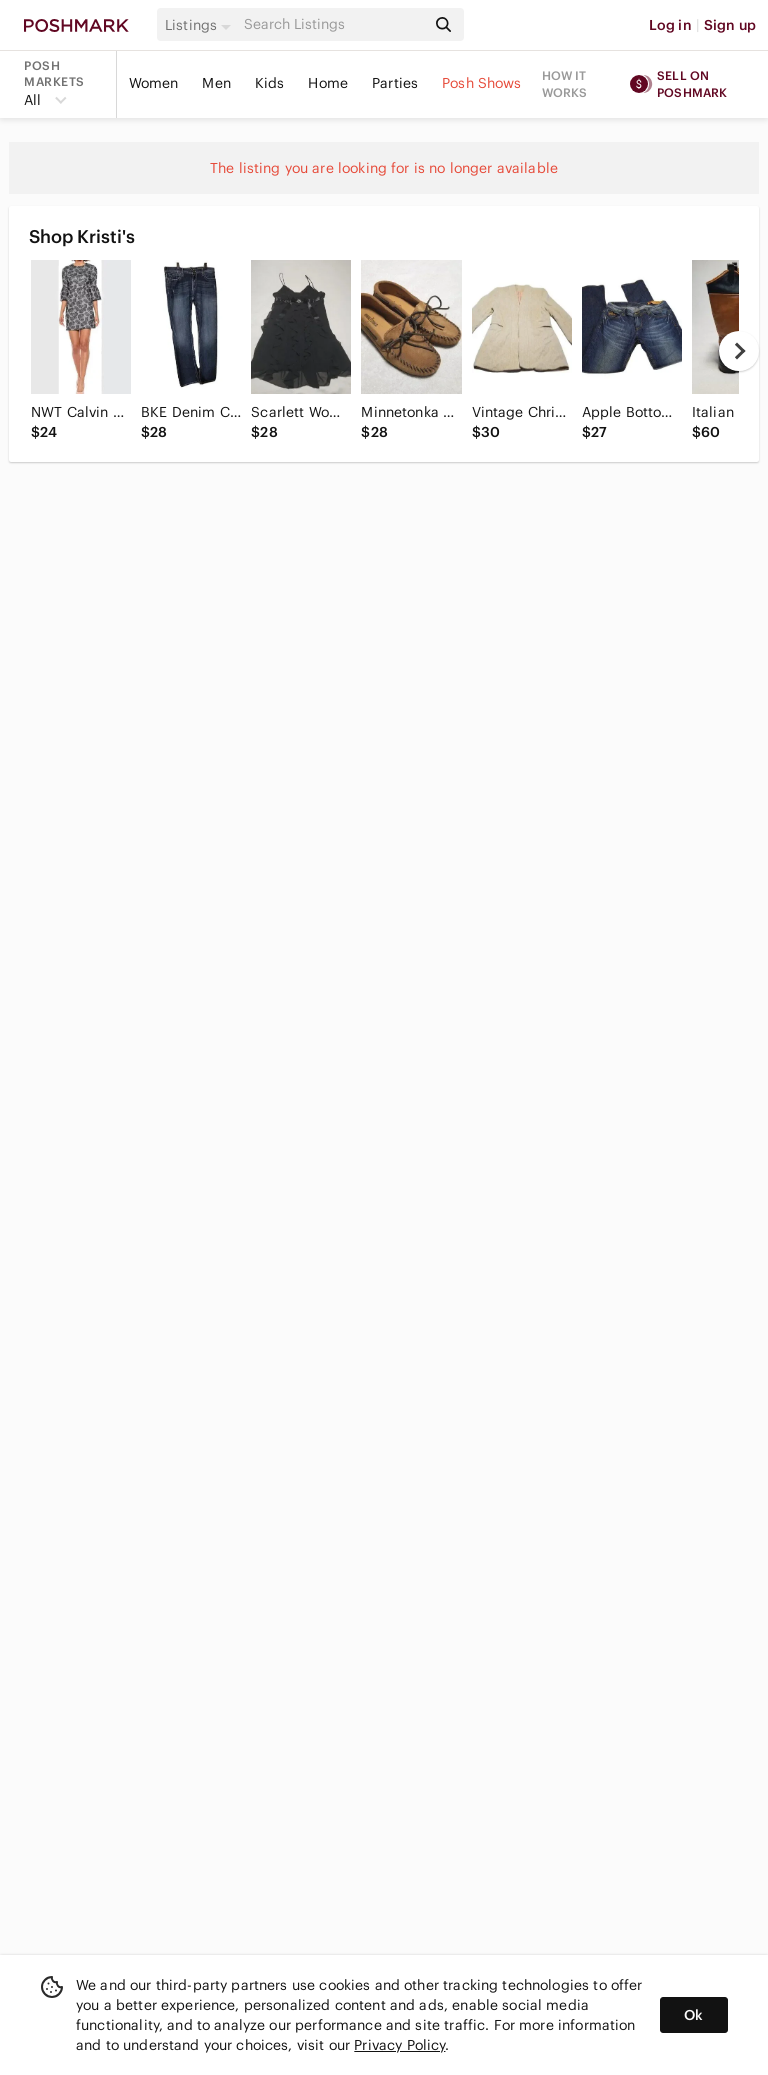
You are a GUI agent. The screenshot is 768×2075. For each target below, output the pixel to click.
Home (328, 83)
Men (216, 83)
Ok (693, 2015)
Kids (270, 83)
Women (154, 83)
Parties (395, 83)
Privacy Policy (399, 2045)
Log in (670, 25)
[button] (201, 25)
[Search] (333, 24)
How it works (565, 84)
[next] (739, 351)
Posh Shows (482, 83)
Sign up (730, 25)
